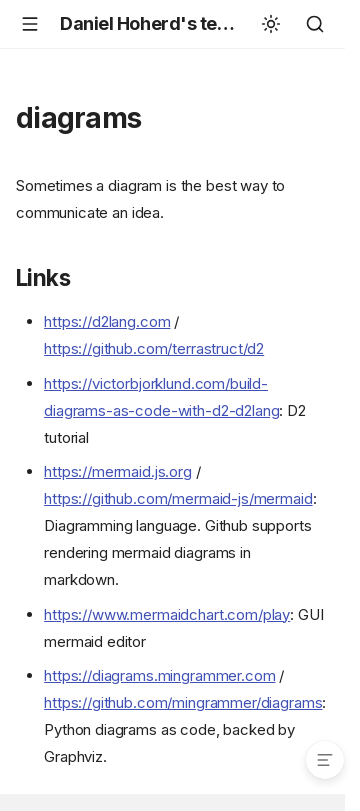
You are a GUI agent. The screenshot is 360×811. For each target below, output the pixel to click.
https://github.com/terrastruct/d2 (154, 348)
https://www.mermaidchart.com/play (167, 614)
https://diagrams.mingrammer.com (159, 675)
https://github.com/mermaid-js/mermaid (178, 498)
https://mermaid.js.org (118, 471)
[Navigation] (30, 24)
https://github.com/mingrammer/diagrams (183, 702)
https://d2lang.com (107, 321)
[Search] (315, 24)
